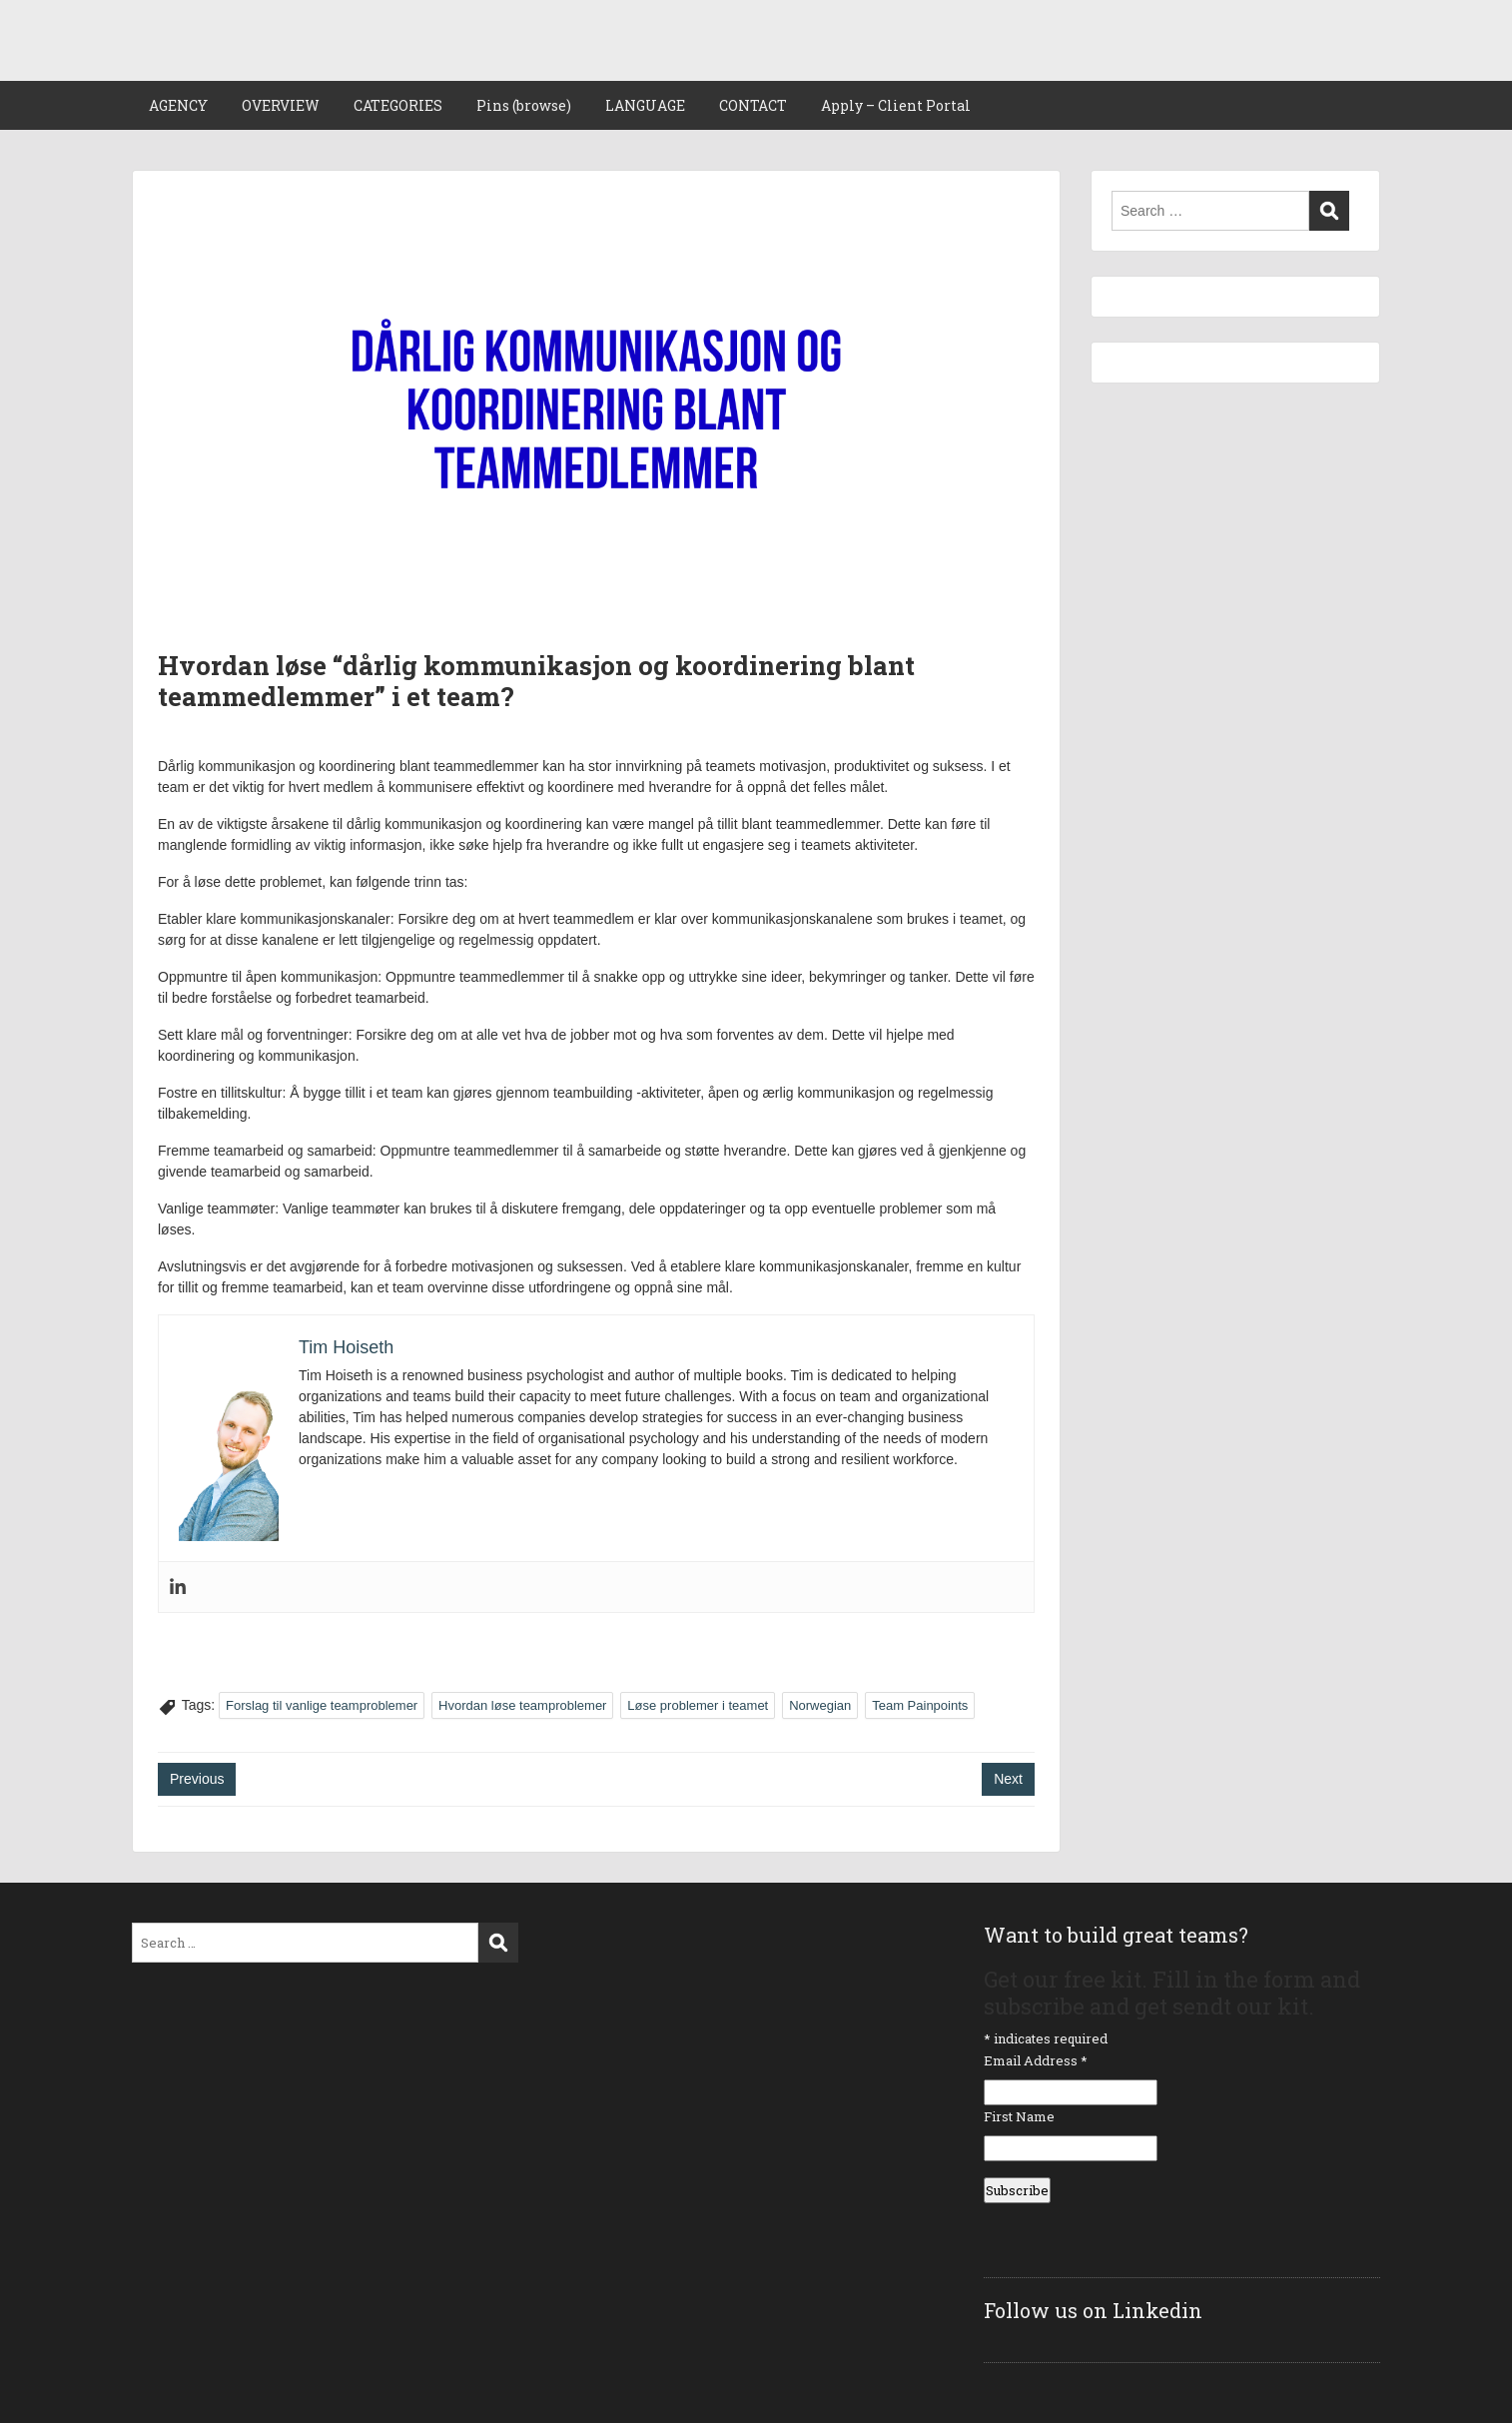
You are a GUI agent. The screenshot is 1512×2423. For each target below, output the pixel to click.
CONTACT (753, 105)
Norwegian (820, 1705)
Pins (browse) (523, 105)
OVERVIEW (281, 105)
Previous (197, 1779)
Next (1008, 1779)
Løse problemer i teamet (697, 1705)
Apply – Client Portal (896, 105)
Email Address (1036, 2060)
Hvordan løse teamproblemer (522, 1705)
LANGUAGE (645, 105)
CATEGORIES (398, 105)
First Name (1019, 2116)
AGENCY (178, 105)
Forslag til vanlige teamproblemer (321, 1705)
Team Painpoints (920, 1705)
